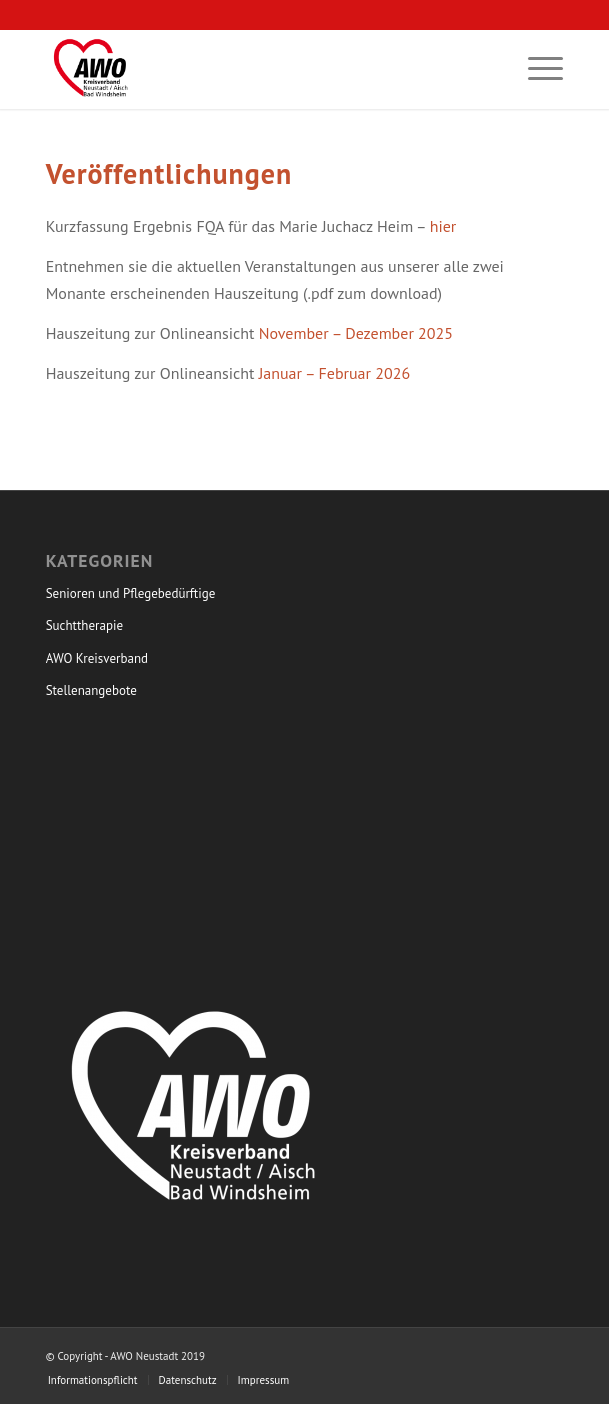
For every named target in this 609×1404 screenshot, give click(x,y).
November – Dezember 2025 (356, 333)
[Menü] (535, 69)
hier (443, 226)
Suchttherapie (84, 625)
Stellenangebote (91, 690)
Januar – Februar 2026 (335, 373)
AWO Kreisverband (97, 658)
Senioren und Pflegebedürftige (131, 593)
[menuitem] (535, 69)
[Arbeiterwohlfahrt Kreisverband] (253, 69)
